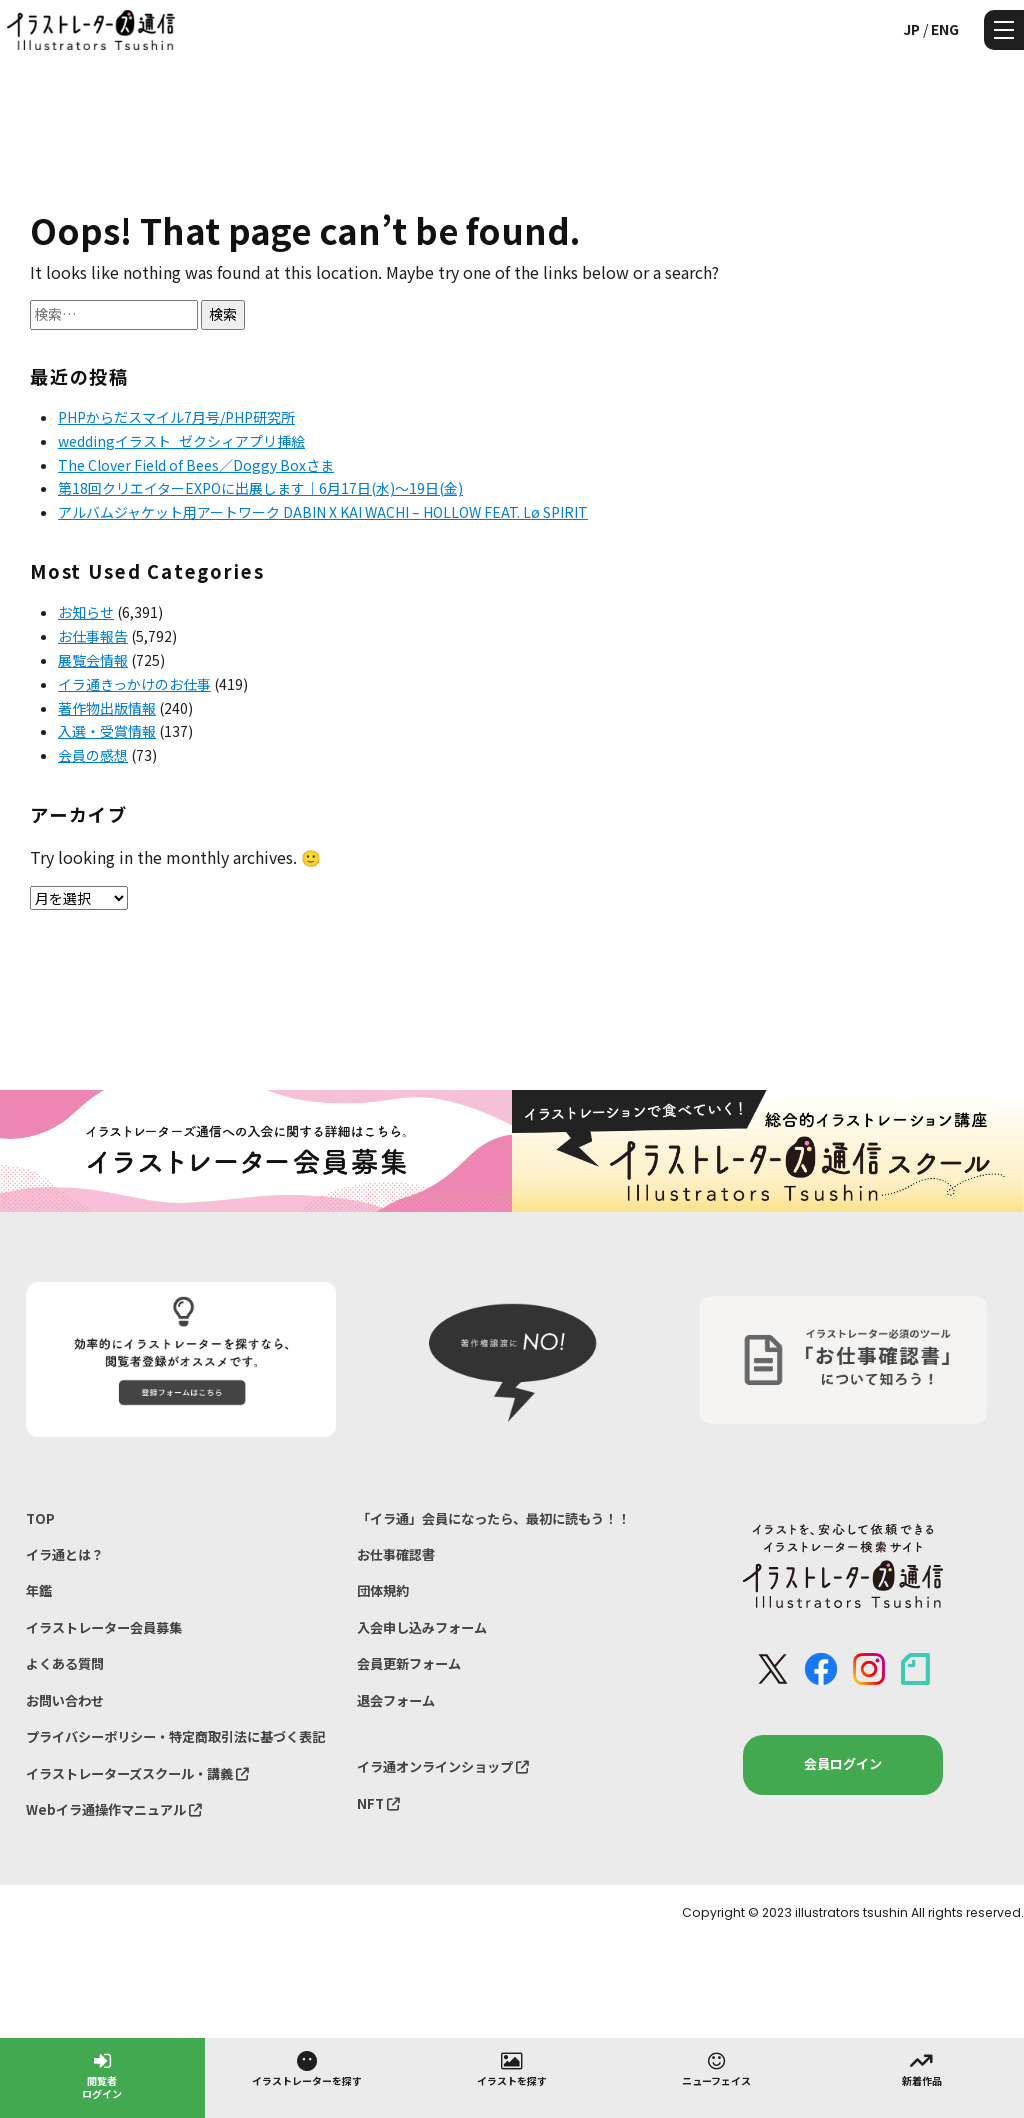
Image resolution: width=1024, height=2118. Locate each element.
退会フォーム (396, 1700)
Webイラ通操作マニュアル (114, 1809)
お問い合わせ (65, 1700)
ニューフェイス (716, 2068)
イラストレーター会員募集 (104, 1627)
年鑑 (39, 1590)
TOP (40, 1518)
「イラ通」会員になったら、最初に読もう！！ (493, 1518)
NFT (378, 1803)
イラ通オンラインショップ (443, 1766)
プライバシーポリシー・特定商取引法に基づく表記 (175, 1736)
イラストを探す (512, 2068)
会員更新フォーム (409, 1663)
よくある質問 (65, 1663)
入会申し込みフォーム (422, 1627)
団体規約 (383, 1590)
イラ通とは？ (65, 1554)
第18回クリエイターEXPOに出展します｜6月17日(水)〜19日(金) (260, 488)
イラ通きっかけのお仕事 (134, 684)
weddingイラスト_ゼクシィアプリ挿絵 (181, 441)
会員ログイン (843, 1763)
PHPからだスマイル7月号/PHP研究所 (176, 417)
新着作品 (922, 2068)
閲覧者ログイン (102, 2074)
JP (911, 29)
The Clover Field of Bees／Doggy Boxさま (196, 465)
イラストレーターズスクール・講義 (137, 1773)
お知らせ (86, 612)
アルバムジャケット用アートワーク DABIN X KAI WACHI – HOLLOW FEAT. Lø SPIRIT (323, 512)
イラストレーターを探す (307, 2068)
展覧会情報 (93, 660)
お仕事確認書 (396, 1554)
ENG (945, 29)
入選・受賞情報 (107, 731)
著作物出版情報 (107, 708)
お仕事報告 (93, 636)
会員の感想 (93, 755)
